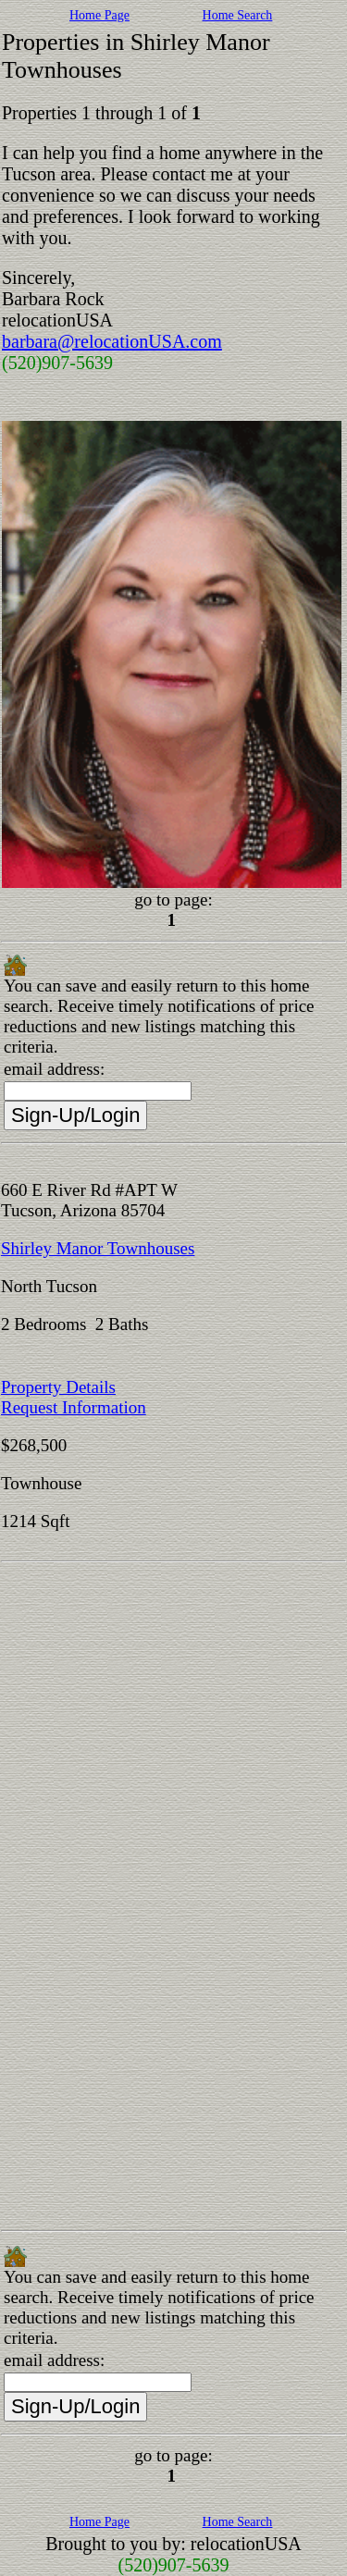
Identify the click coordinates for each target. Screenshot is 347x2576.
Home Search (238, 15)
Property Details (58, 1387)
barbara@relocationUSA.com (112, 341)
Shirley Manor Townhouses (97, 1248)
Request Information (73, 1407)
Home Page (99, 15)
